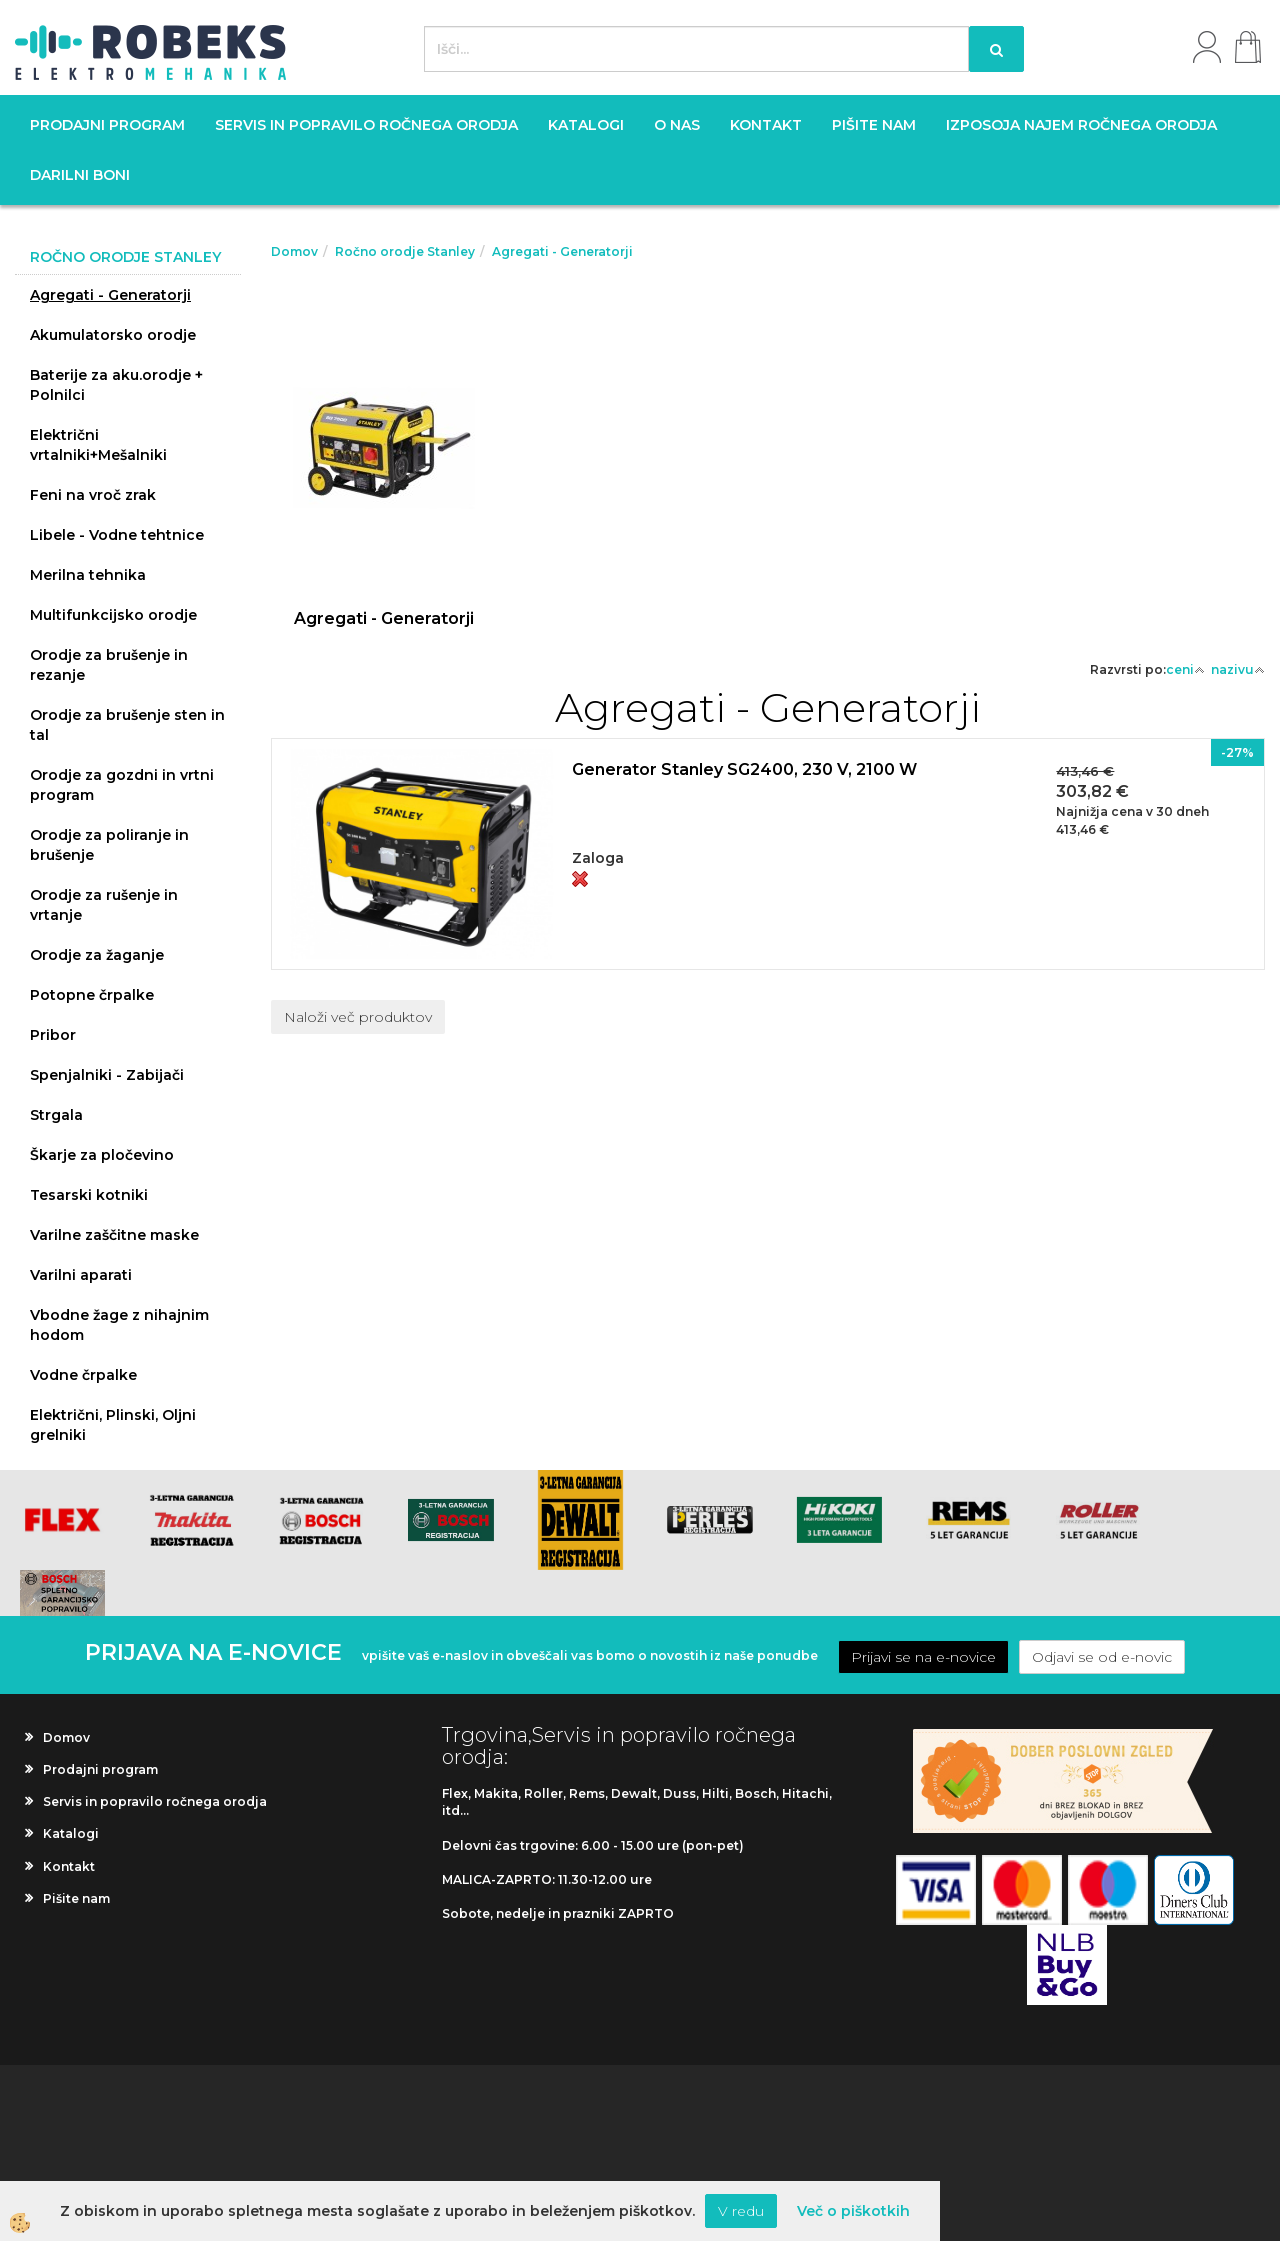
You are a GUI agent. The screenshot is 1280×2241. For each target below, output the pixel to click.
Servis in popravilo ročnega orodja (366, 125)
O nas (677, 125)
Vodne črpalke (83, 1375)
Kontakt (766, 125)
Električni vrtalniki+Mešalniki (98, 445)
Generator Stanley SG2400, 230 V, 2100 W (744, 769)
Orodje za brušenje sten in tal (127, 725)
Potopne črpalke (92, 995)
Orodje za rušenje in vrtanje (104, 905)
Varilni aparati (81, 1275)
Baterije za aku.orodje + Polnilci (116, 385)
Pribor (53, 1035)
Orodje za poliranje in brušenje (109, 845)
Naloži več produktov (358, 1017)
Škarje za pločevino (102, 1155)
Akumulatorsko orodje (113, 335)
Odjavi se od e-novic (1102, 1657)
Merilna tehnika (88, 575)
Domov (294, 251)
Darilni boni (80, 175)
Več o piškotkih (853, 2211)
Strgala (56, 1115)
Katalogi (586, 125)
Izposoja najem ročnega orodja (1081, 125)
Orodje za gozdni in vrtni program (122, 785)
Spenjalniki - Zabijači (107, 1075)
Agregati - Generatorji (110, 295)
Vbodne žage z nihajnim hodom (119, 1325)
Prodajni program (107, 125)
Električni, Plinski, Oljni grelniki (113, 1425)
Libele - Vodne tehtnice (117, 535)
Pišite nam (874, 125)
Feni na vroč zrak (93, 495)
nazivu (1238, 669)
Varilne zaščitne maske (114, 1235)
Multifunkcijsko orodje (113, 615)
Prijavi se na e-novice (923, 1657)
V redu (741, 2211)
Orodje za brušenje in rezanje (109, 665)
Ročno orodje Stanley (405, 251)
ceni (1185, 669)
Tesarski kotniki (89, 1195)
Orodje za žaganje (97, 955)
